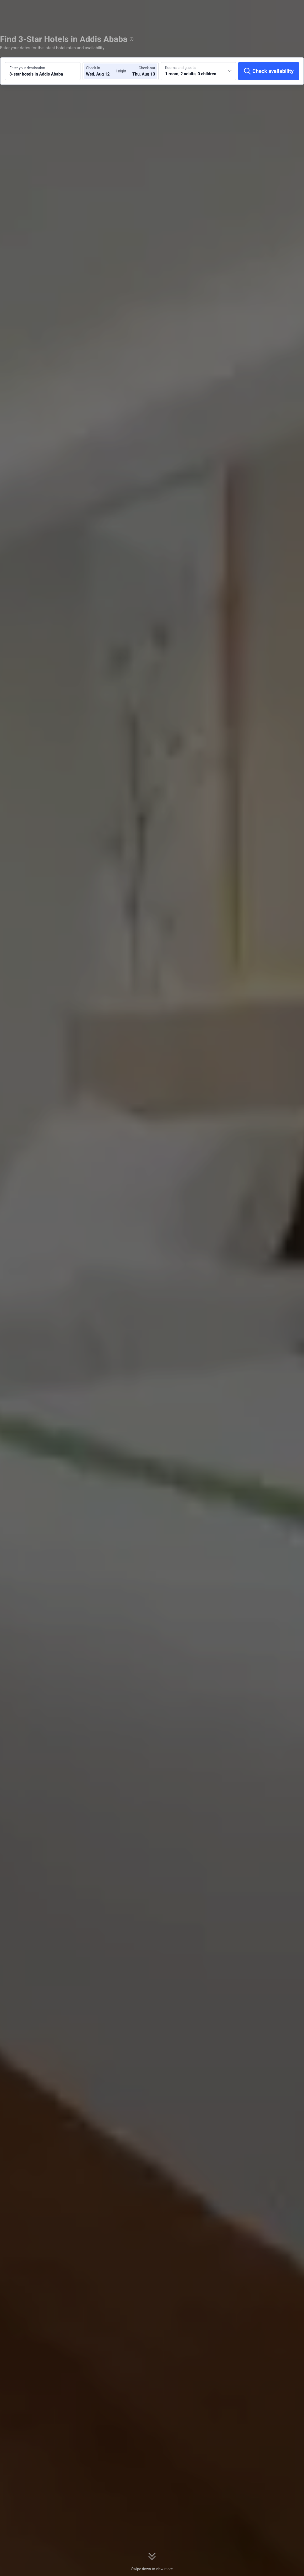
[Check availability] (268, 71)
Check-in (93, 68)
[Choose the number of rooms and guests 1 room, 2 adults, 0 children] (198, 71)
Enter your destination (27, 68)
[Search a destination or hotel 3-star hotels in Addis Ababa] (42, 71)
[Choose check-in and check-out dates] (102, 71)
